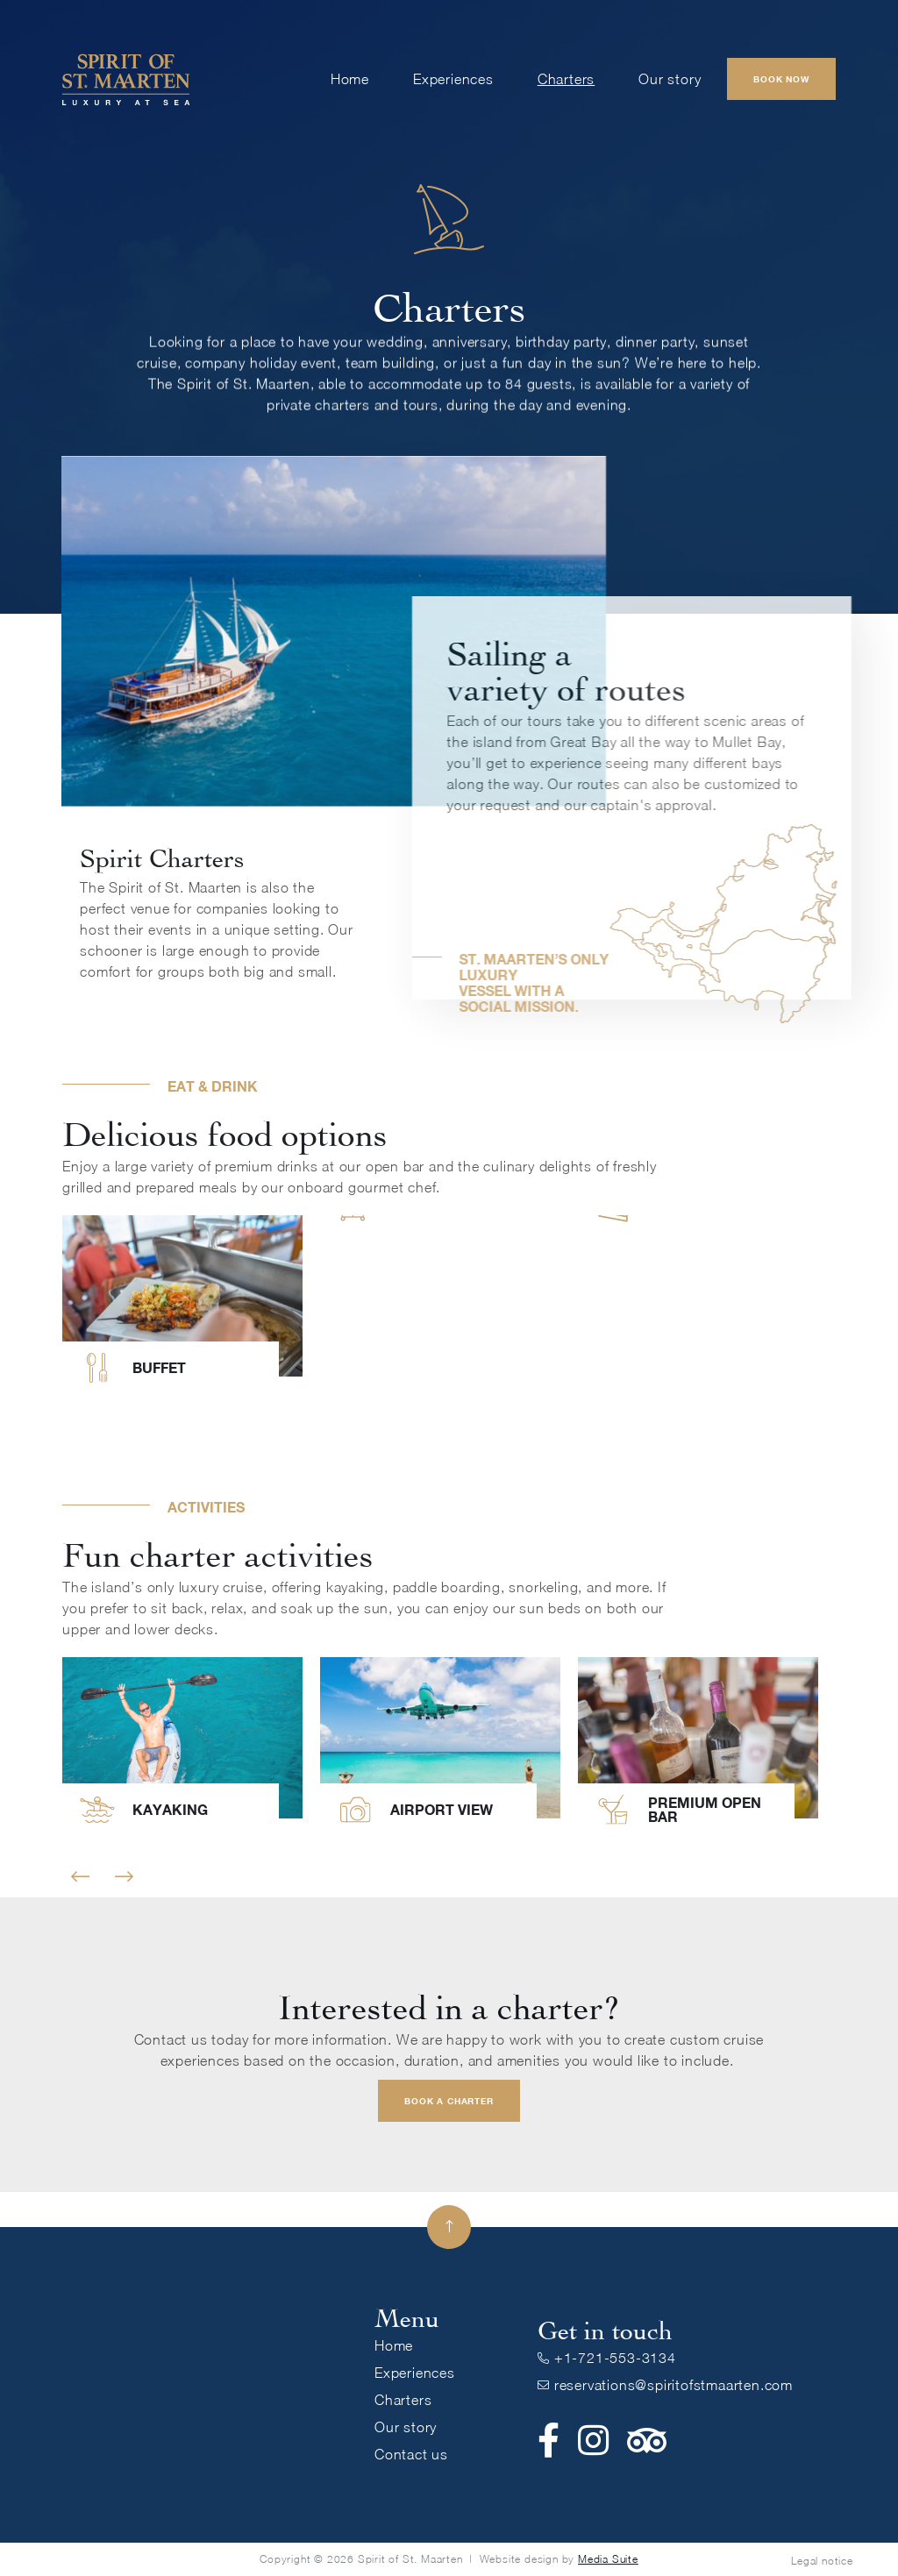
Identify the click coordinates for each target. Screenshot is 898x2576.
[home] (125, 79)
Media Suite (608, 2558)
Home (350, 78)
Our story (669, 78)
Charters (566, 78)
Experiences (453, 78)
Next (124, 1876)
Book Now (781, 79)
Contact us (411, 2454)
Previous (80, 1876)
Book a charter (448, 2101)
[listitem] (182, 1309)
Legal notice (822, 2560)
